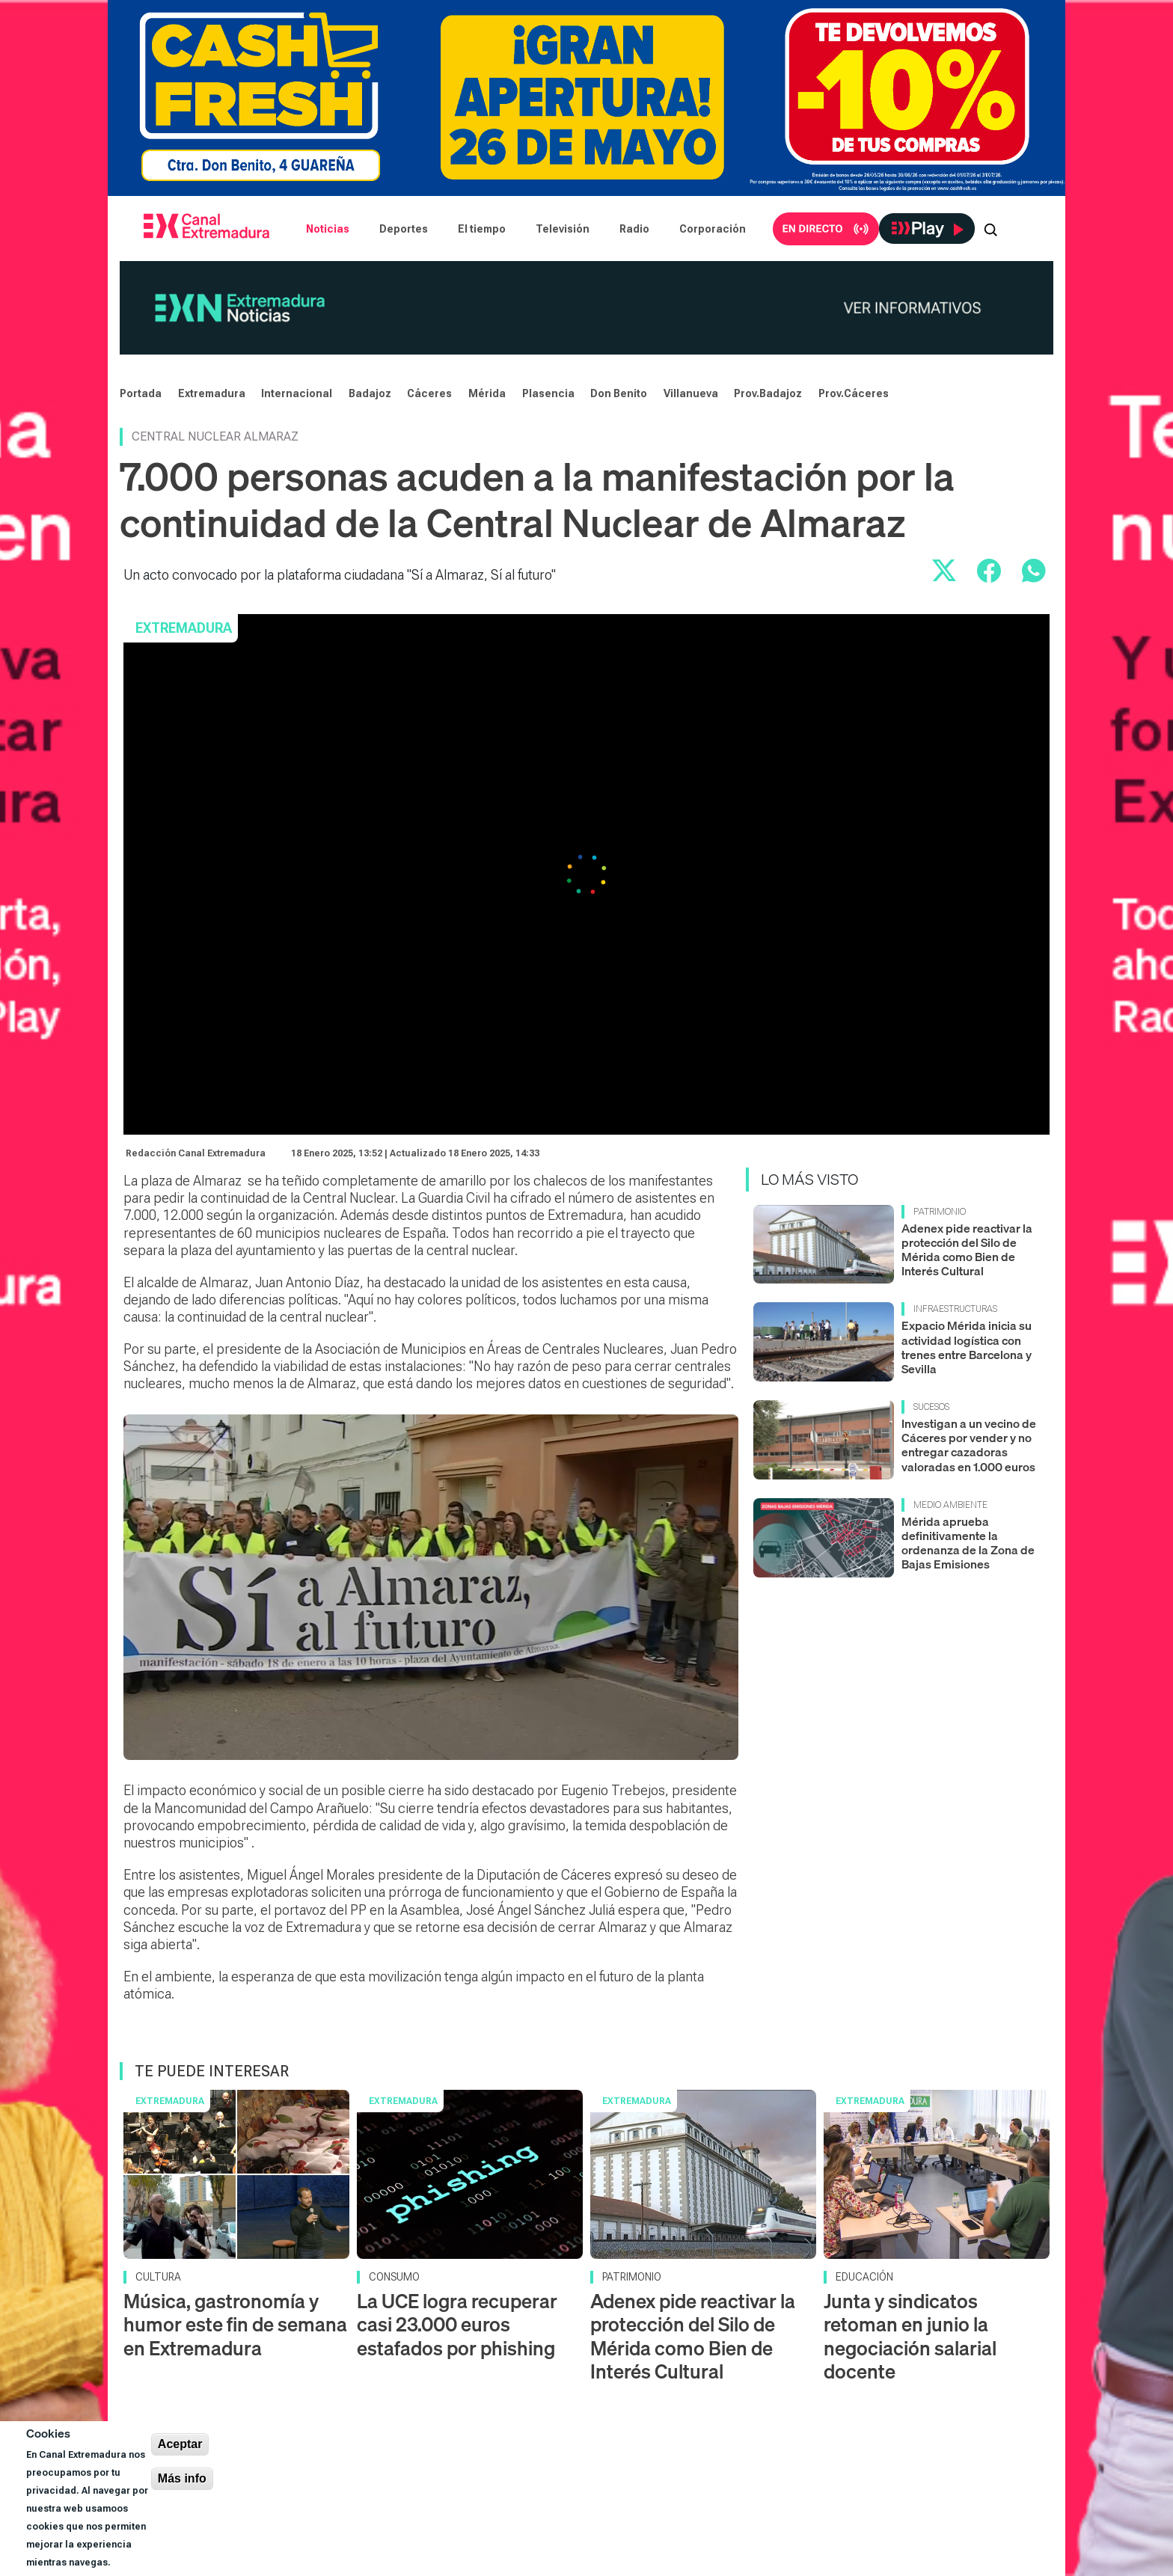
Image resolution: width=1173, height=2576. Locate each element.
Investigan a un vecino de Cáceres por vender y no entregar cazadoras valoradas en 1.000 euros (968, 1445)
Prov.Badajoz (768, 393)
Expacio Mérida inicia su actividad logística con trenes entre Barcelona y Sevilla (966, 1347)
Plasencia (548, 393)
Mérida (487, 393)
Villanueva (691, 393)
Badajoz (370, 393)
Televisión (562, 229)
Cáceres (429, 393)
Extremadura (211, 393)
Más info (182, 2478)
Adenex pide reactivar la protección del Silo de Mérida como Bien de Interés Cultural (966, 1249)
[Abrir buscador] (990, 229)
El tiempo (482, 229)
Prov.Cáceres (853, 393)
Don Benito (618, 393)
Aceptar (180, 2444)
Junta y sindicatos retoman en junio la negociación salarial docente (910, 2336)
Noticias (327, 229)
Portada (141, 393)
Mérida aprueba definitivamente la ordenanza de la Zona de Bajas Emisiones (968, 1543)
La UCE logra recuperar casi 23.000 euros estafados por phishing (457, 2324)
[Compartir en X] (944, 570)
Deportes (403, 229)
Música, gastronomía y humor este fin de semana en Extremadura (235, 2324)
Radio (634, 229)
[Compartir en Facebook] (989, 570)
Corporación (712, 229)
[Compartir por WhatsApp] (1034, 570)
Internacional (296, 393)
